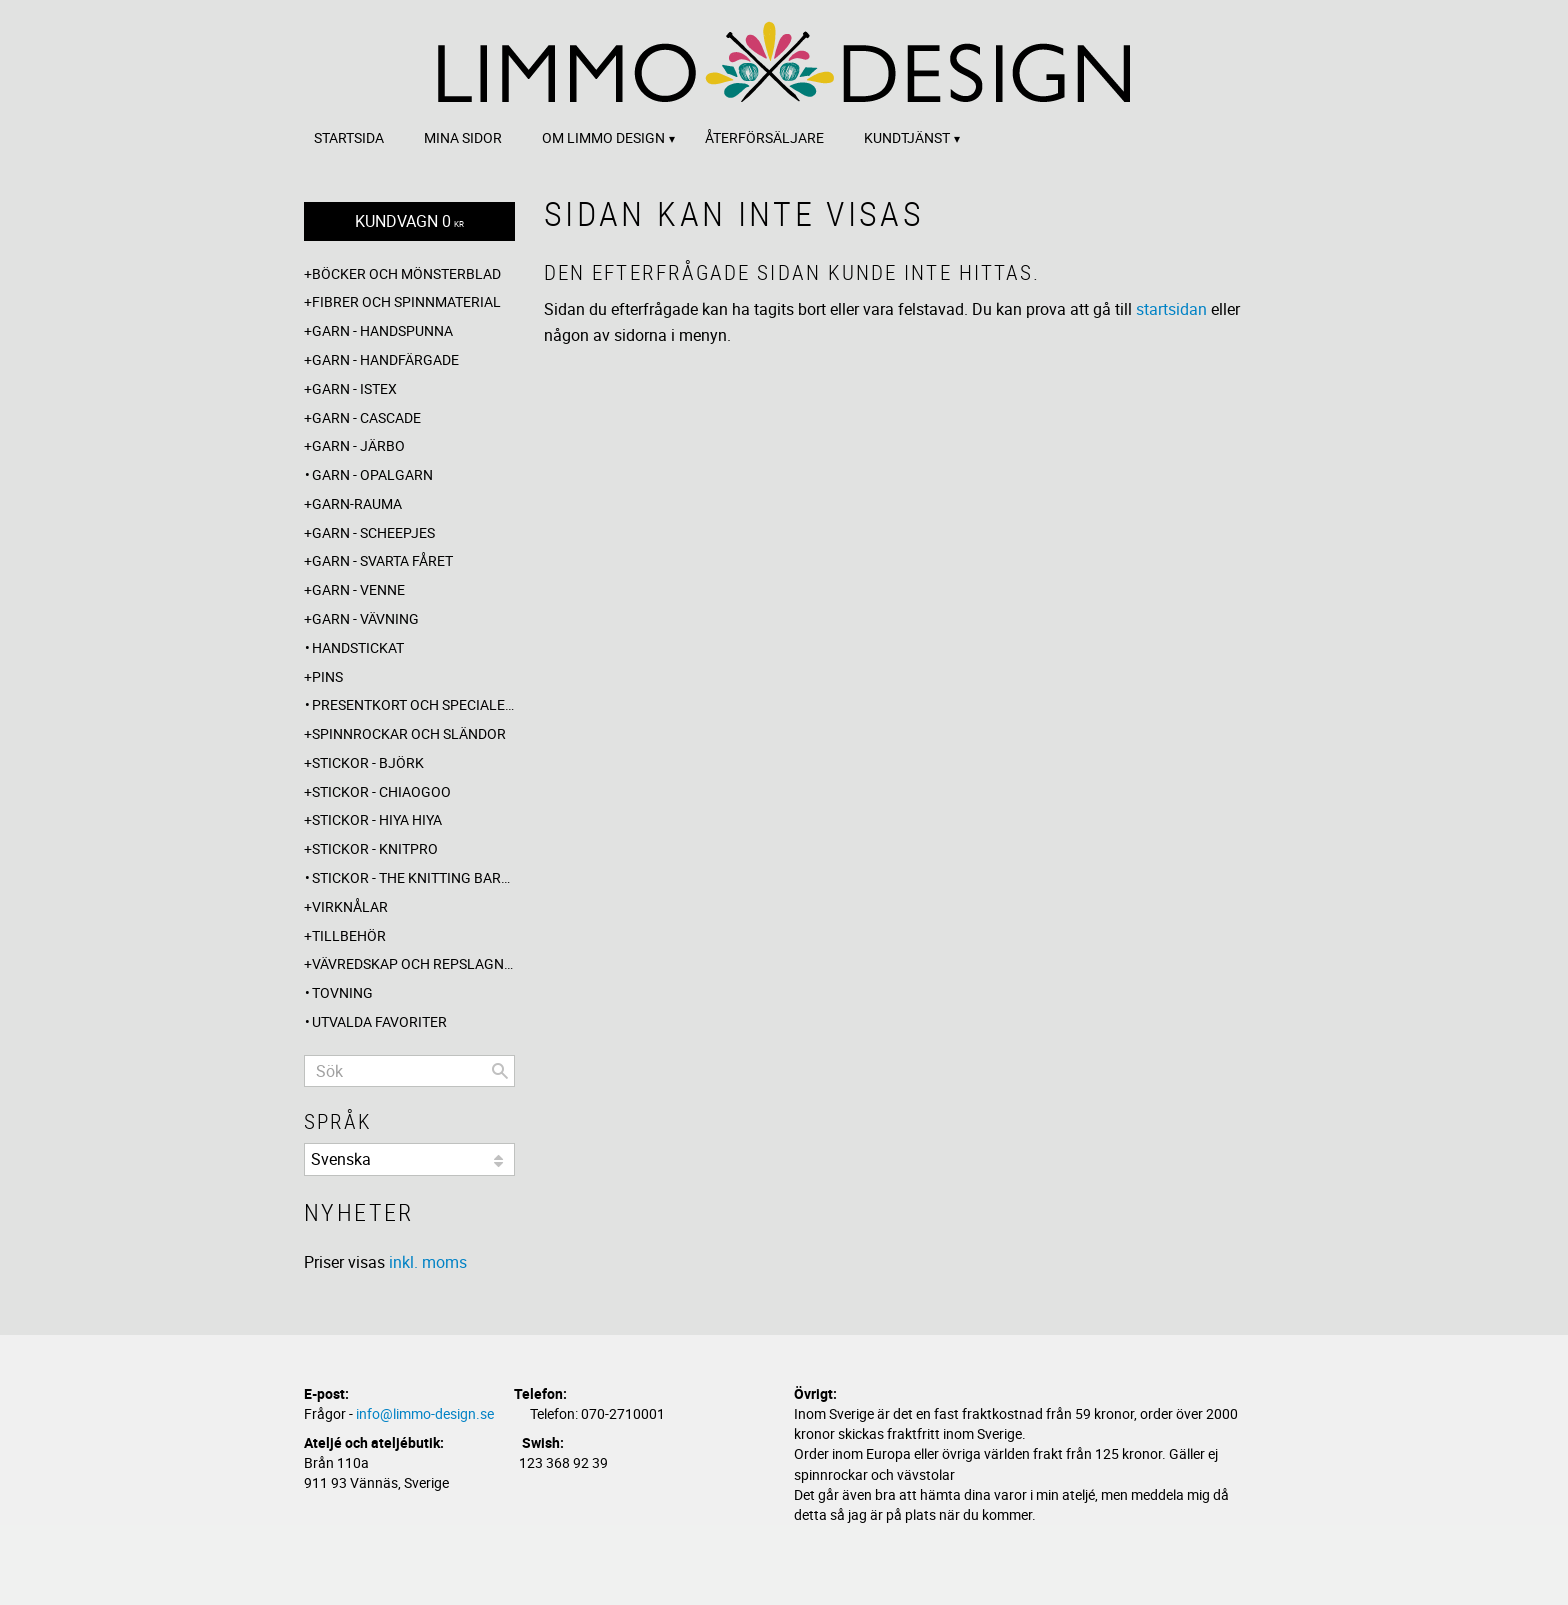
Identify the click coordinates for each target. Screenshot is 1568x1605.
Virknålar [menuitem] (350, 906)
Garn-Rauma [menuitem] (357, 503)
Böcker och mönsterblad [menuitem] (406, 273)
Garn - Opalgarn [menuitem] (372, 474)
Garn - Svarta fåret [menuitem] (382, 560)
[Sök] (500, 1071)
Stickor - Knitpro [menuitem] (375, 848)
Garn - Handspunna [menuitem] (382, 330)
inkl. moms (428, 1262)
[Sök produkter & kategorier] (409, 1071)
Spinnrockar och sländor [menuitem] (409, 733)
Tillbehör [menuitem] (349, 935)
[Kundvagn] (409, 221)
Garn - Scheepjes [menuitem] (373, 532)
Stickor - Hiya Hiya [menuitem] (377, 819)
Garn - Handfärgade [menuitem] (385, 359)
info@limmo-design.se (425, 1413)
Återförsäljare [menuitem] (764, 137)
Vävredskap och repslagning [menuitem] (413, 963)
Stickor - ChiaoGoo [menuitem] (381, 791)
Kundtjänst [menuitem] (907, 137)
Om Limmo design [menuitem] (603, 137)
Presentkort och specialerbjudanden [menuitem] (413, 704)
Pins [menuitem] (327, 676)
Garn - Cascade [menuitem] (366, 417)
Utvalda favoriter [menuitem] (379, 1021)
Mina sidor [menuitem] (463, 137)
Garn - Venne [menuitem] (358, 589)
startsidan (1171, 309)
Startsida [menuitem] (349, 137)
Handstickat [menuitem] (358, 647)
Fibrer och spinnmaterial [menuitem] (406, 301)
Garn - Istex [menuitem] (354, 388)
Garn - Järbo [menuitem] (358, 445)
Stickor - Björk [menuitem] (368, 762)
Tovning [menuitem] (342, 992)
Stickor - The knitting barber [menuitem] (413, 877)
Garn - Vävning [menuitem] (365, 618)
